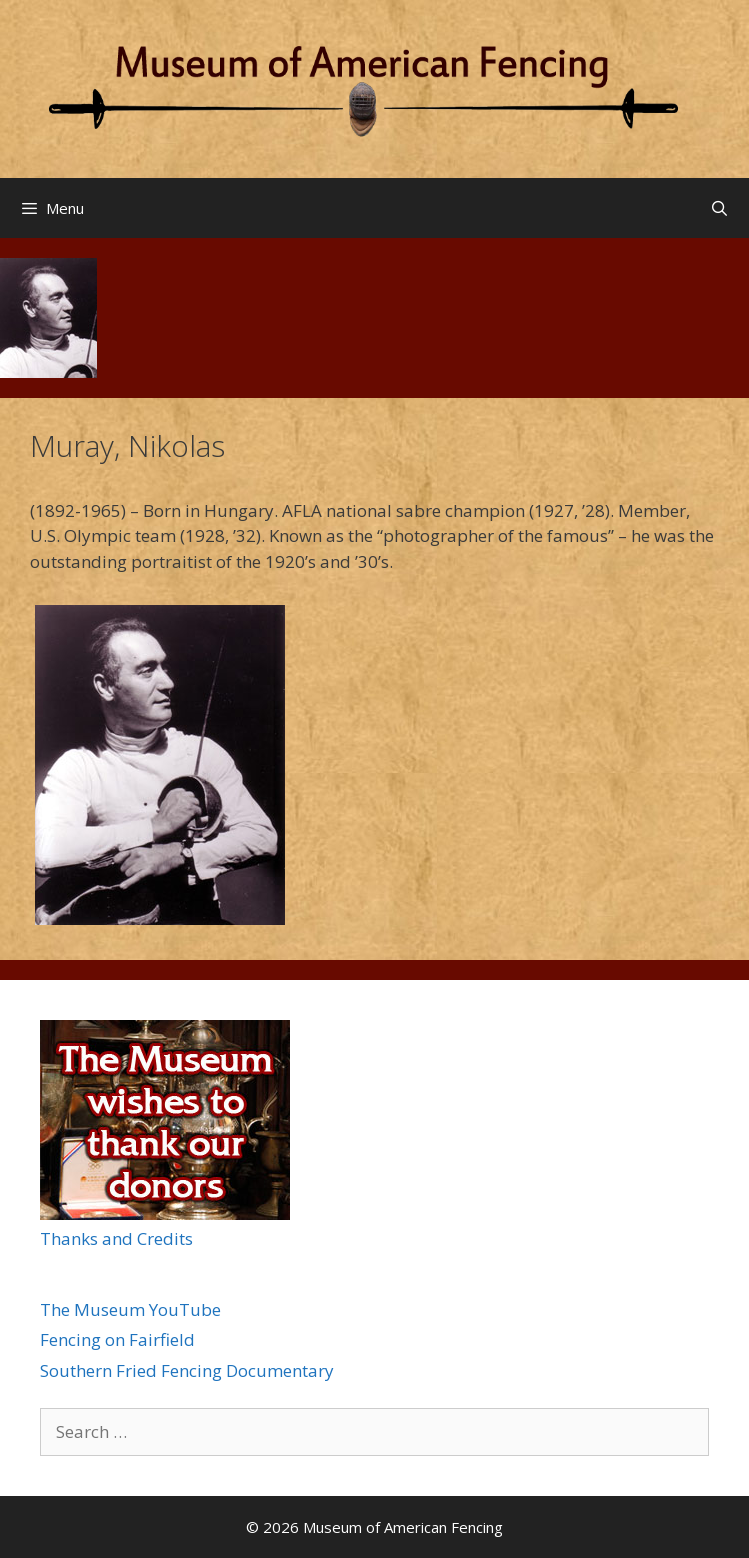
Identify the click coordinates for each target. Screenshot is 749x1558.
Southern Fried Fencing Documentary (187, 1370)
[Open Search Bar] (719, 208)
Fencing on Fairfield (117, 1339)
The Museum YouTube (130, 1309)
